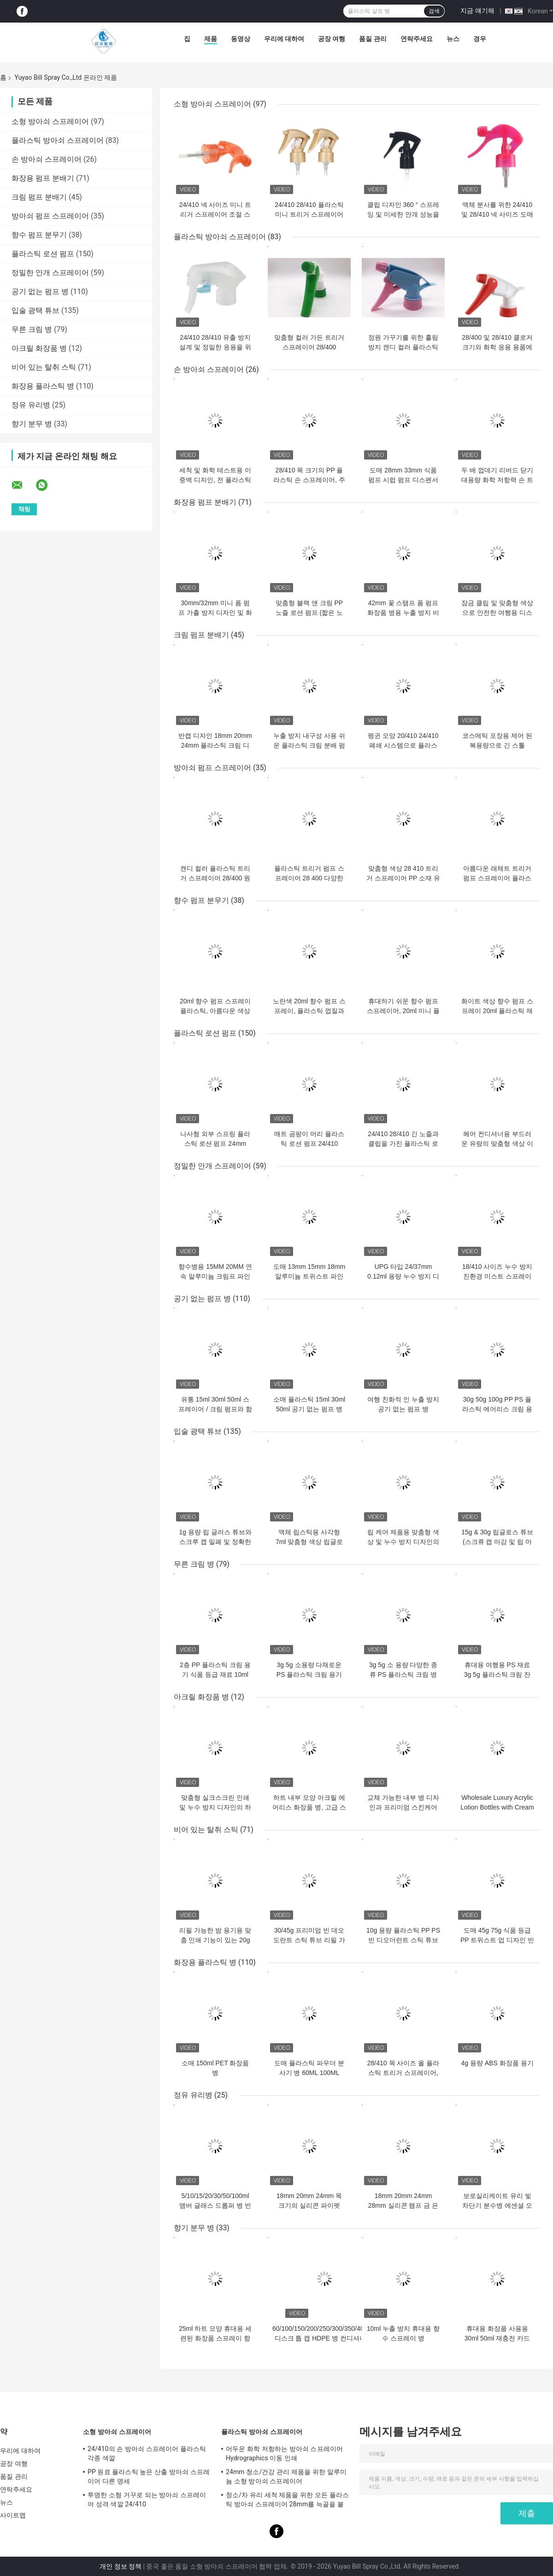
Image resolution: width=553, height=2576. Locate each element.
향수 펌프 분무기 (39, 234)
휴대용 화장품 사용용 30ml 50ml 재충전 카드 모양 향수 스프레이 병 (497, 2338)
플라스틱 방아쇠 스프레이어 (58, 140)
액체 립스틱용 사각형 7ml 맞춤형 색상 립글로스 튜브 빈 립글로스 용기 (309, 1541)
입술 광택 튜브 (35, 310)
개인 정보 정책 (120, 2566)
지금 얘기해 (477, 10)
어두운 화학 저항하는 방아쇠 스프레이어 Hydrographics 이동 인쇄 (284, 2453)
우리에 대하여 (284, 38)
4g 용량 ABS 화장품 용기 (497, 2063)
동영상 (240, 38)
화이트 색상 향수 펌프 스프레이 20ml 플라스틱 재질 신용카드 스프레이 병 (497, 1010)
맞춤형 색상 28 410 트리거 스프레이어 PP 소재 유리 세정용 (403, 878)
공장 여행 (331, 38)
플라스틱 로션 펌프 (43, 253)
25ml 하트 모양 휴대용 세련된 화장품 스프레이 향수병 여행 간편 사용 (215, 2338)
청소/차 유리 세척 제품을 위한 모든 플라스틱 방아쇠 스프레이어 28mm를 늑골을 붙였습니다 (287, 2501)
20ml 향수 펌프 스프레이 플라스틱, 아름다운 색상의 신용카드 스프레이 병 (215, 1010)
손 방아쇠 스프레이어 (47, 159)
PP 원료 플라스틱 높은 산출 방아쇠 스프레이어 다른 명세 (149, 2476)
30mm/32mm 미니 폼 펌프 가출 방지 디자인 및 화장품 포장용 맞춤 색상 (215, 612)
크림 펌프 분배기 (39, 197)
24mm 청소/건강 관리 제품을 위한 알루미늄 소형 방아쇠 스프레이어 (286, 2476)
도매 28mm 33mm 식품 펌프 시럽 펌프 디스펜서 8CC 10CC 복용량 (403, 479)
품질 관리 (372, 38)
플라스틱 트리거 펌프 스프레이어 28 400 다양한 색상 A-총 (309, 878)
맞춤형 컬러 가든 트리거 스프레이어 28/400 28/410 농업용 (309, 347)
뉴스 (453, 38)
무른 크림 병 (32, 329)
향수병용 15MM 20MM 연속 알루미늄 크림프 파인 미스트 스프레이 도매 (215, 1276)
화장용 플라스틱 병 (43, 386)
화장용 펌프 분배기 (43, 178)
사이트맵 (13, 2515)
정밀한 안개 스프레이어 (50, 272)
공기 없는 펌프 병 (40, 291)
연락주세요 (416, 38)
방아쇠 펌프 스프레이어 (50, 216)
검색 (434, 11)
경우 (479, 38)
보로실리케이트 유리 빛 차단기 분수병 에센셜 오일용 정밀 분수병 (497, 2205)
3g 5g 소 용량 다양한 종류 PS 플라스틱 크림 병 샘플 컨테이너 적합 (403, 1674)
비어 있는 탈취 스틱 (44, 367)
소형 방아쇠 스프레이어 (50, 121)
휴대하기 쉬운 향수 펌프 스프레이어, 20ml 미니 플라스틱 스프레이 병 (403, 1010)
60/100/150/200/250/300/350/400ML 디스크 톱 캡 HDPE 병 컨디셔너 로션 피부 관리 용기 (324, 2338)
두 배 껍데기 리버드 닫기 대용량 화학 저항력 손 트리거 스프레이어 (497, 479)
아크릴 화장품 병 (39, 348)
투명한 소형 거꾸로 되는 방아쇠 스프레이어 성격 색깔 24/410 (147, 2499)
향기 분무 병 (32, 423)
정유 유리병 (31, 405)
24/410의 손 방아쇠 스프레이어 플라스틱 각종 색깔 (147, 2453)
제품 (210, 38)
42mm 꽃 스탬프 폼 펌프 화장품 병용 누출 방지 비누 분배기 (403, 612)
